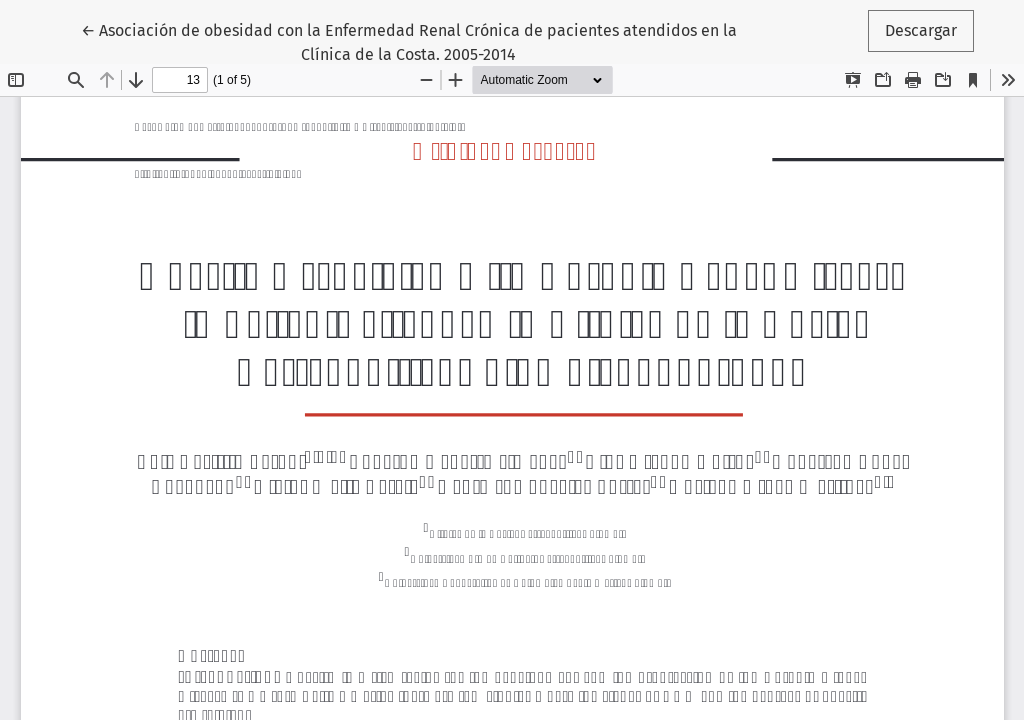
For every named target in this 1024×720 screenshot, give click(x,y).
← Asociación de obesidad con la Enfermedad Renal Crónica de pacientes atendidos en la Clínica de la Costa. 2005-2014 (409, 41)
